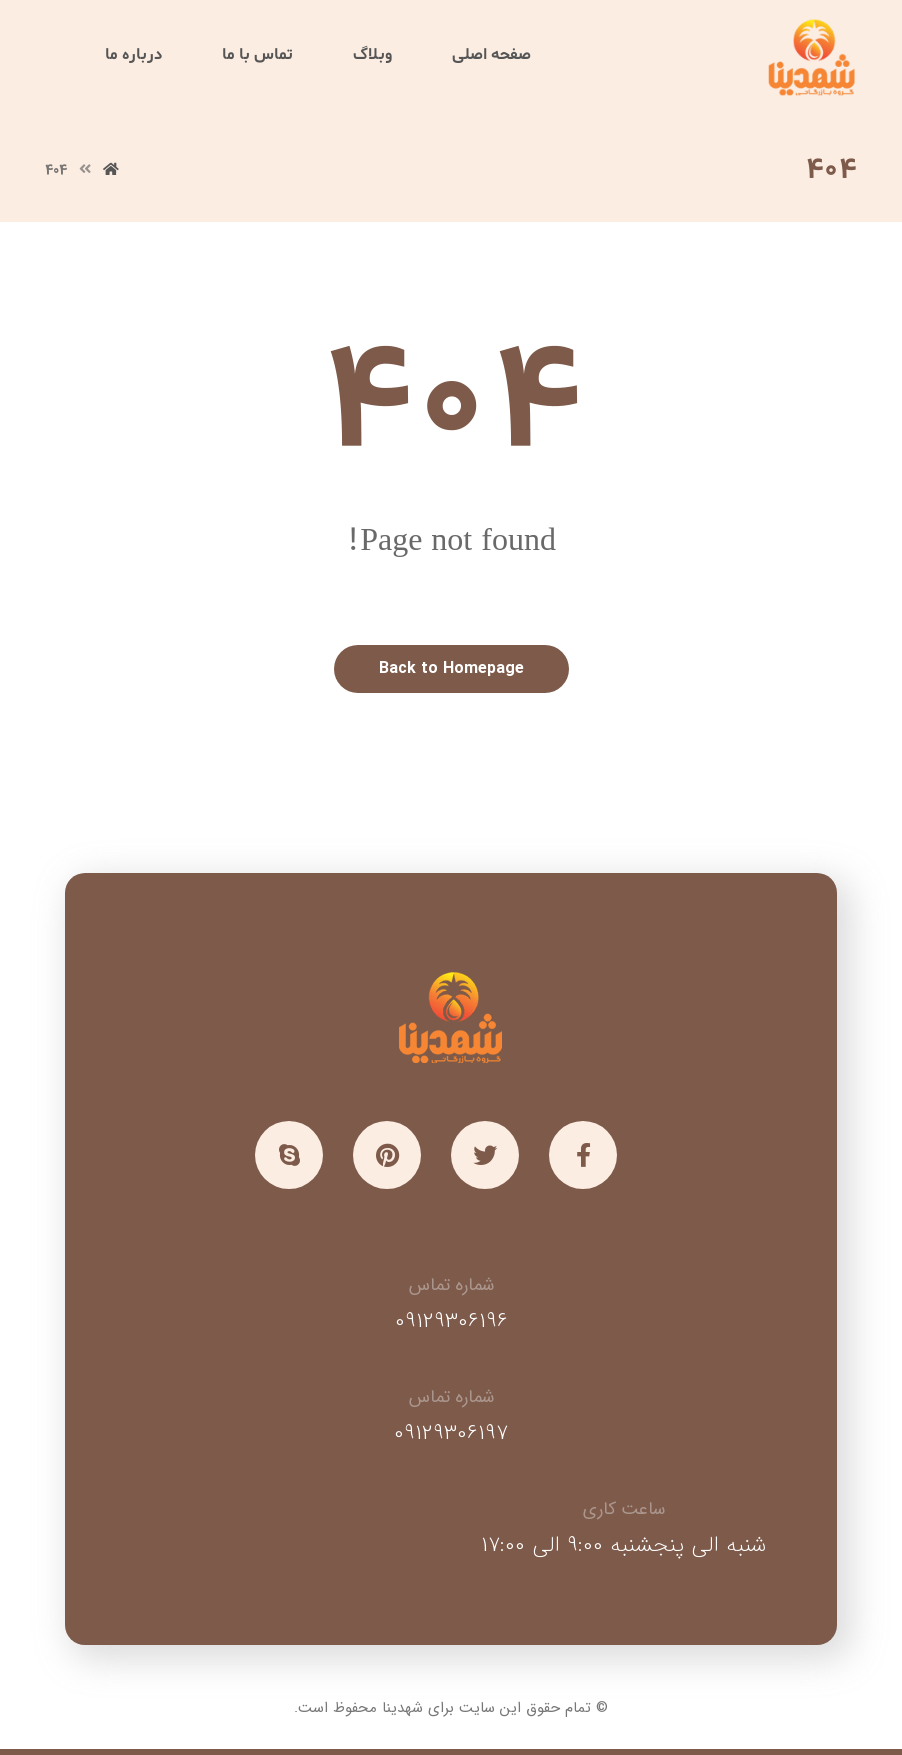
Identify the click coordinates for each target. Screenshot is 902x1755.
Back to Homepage (451, 668)
